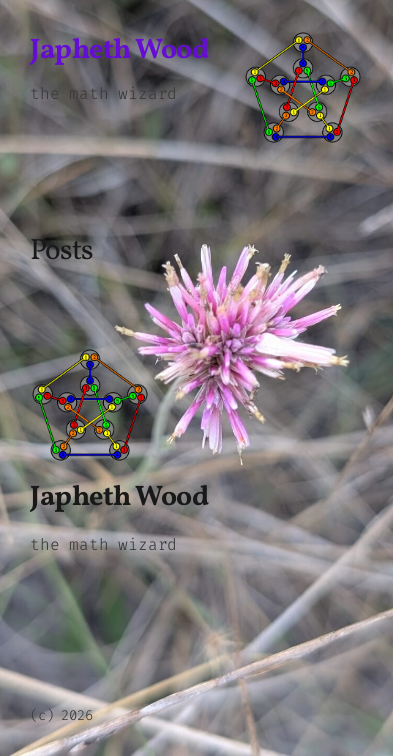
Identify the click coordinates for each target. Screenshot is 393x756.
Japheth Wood (119, 50)
